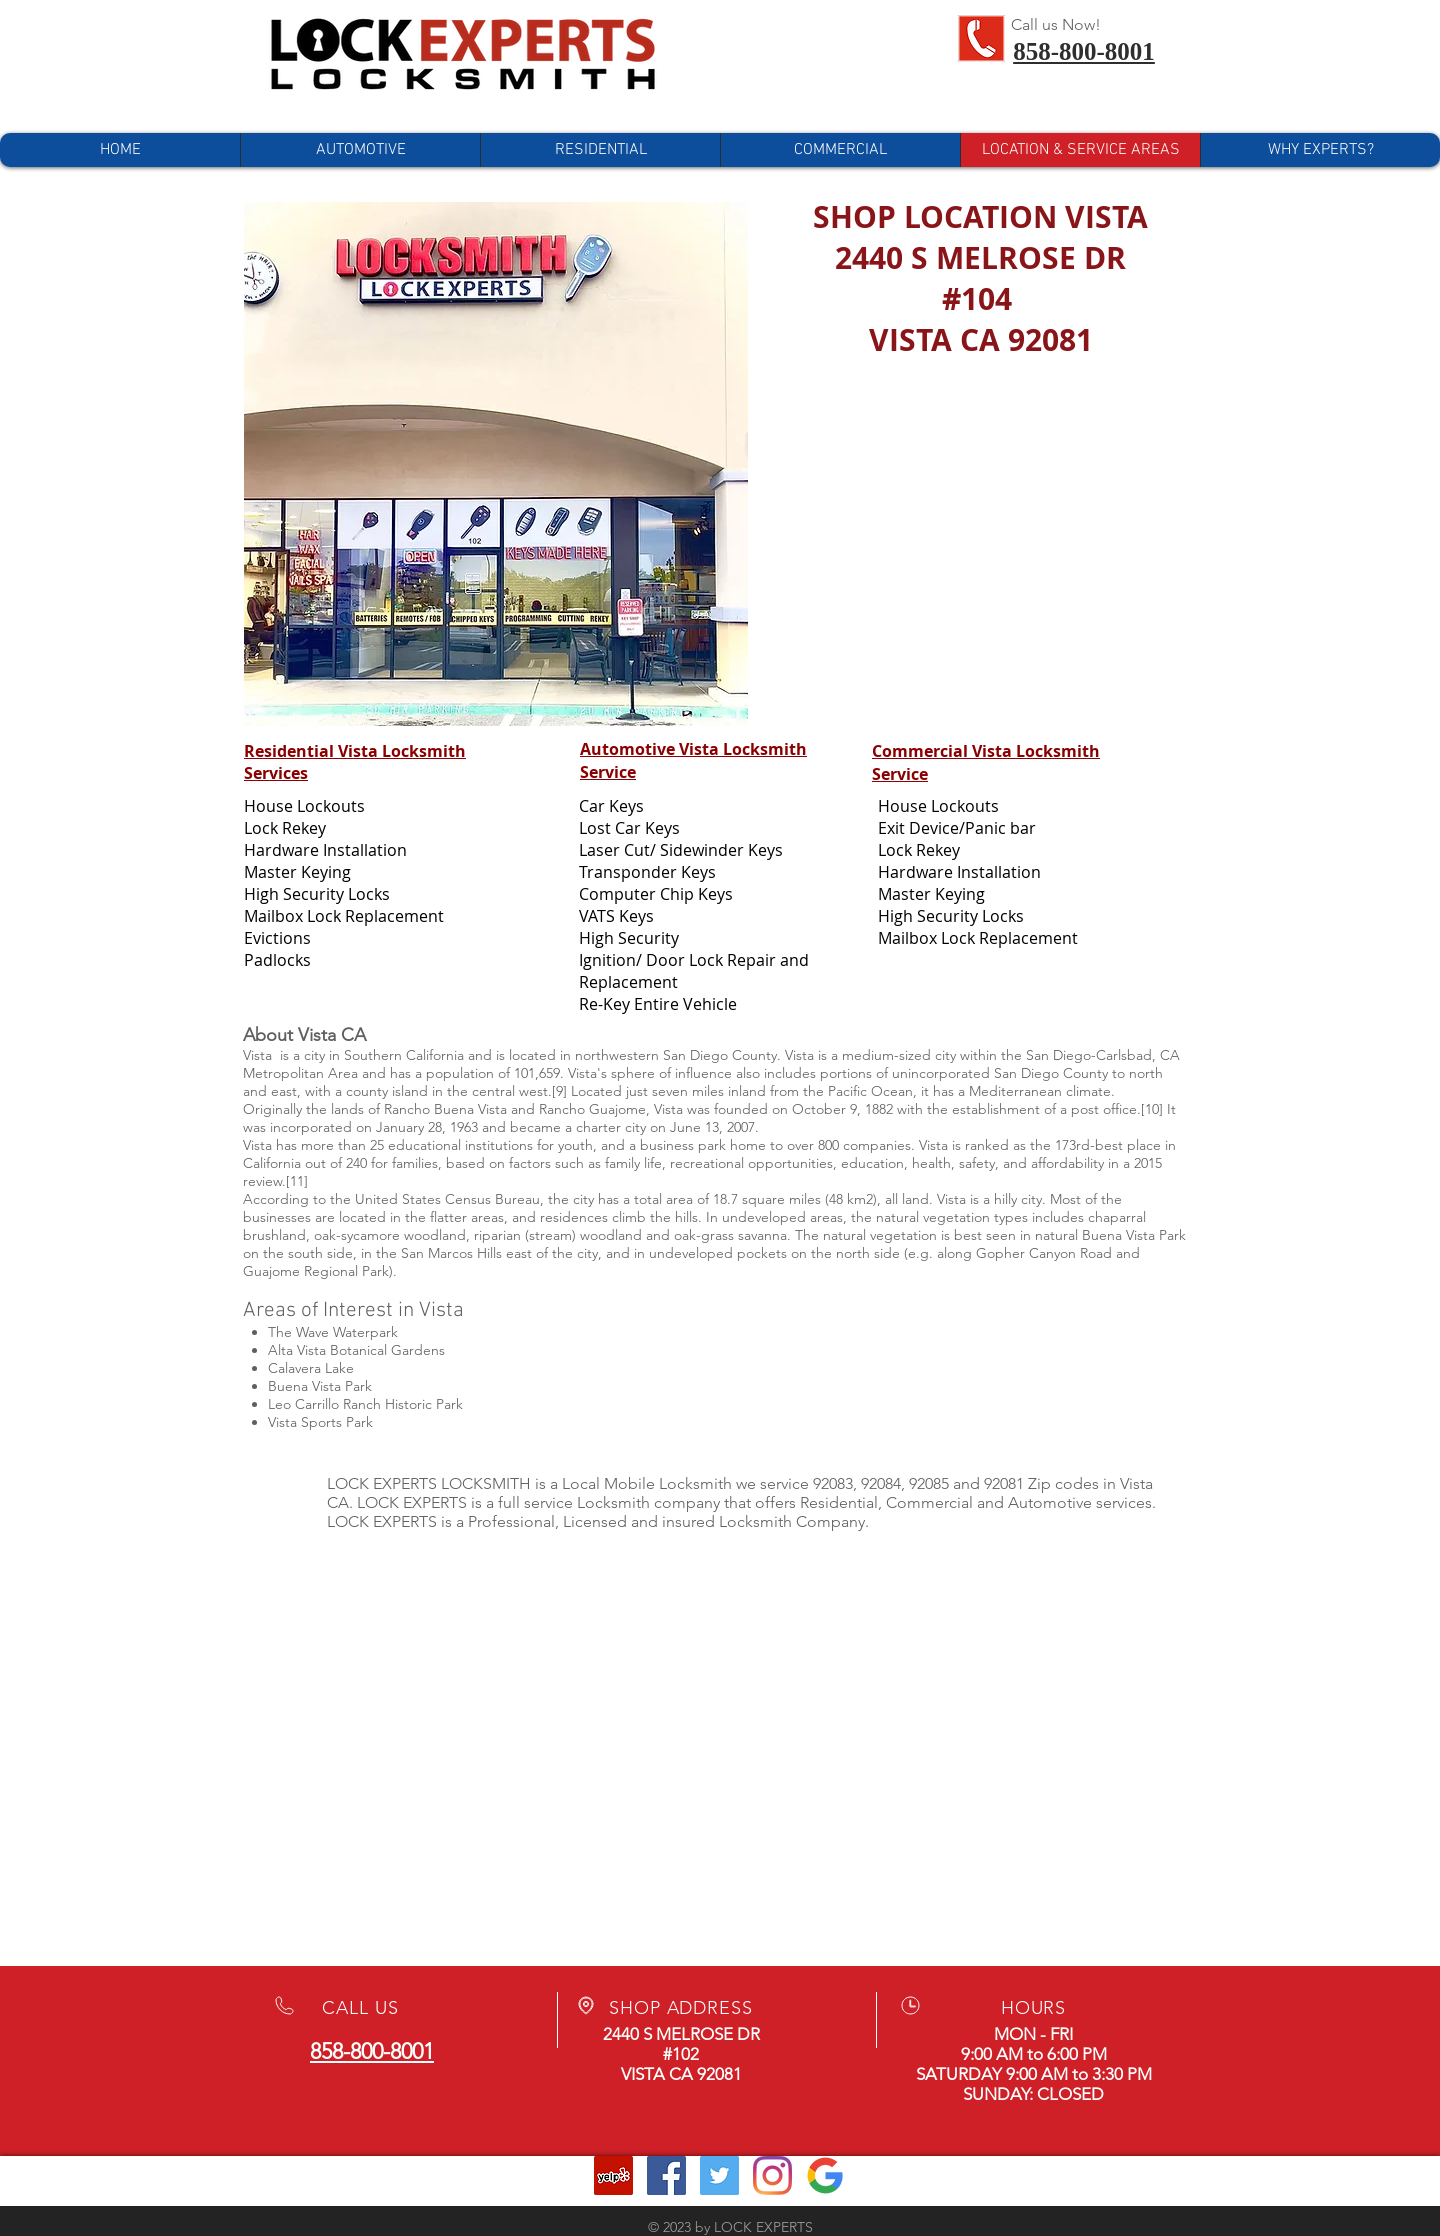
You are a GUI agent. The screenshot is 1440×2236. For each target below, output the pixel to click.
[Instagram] (772, 2175)
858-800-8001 (1084, 51)
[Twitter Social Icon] (719, 2175)
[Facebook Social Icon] (666, 2175)
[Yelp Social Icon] (613, 2175)
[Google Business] (825, 2175)
